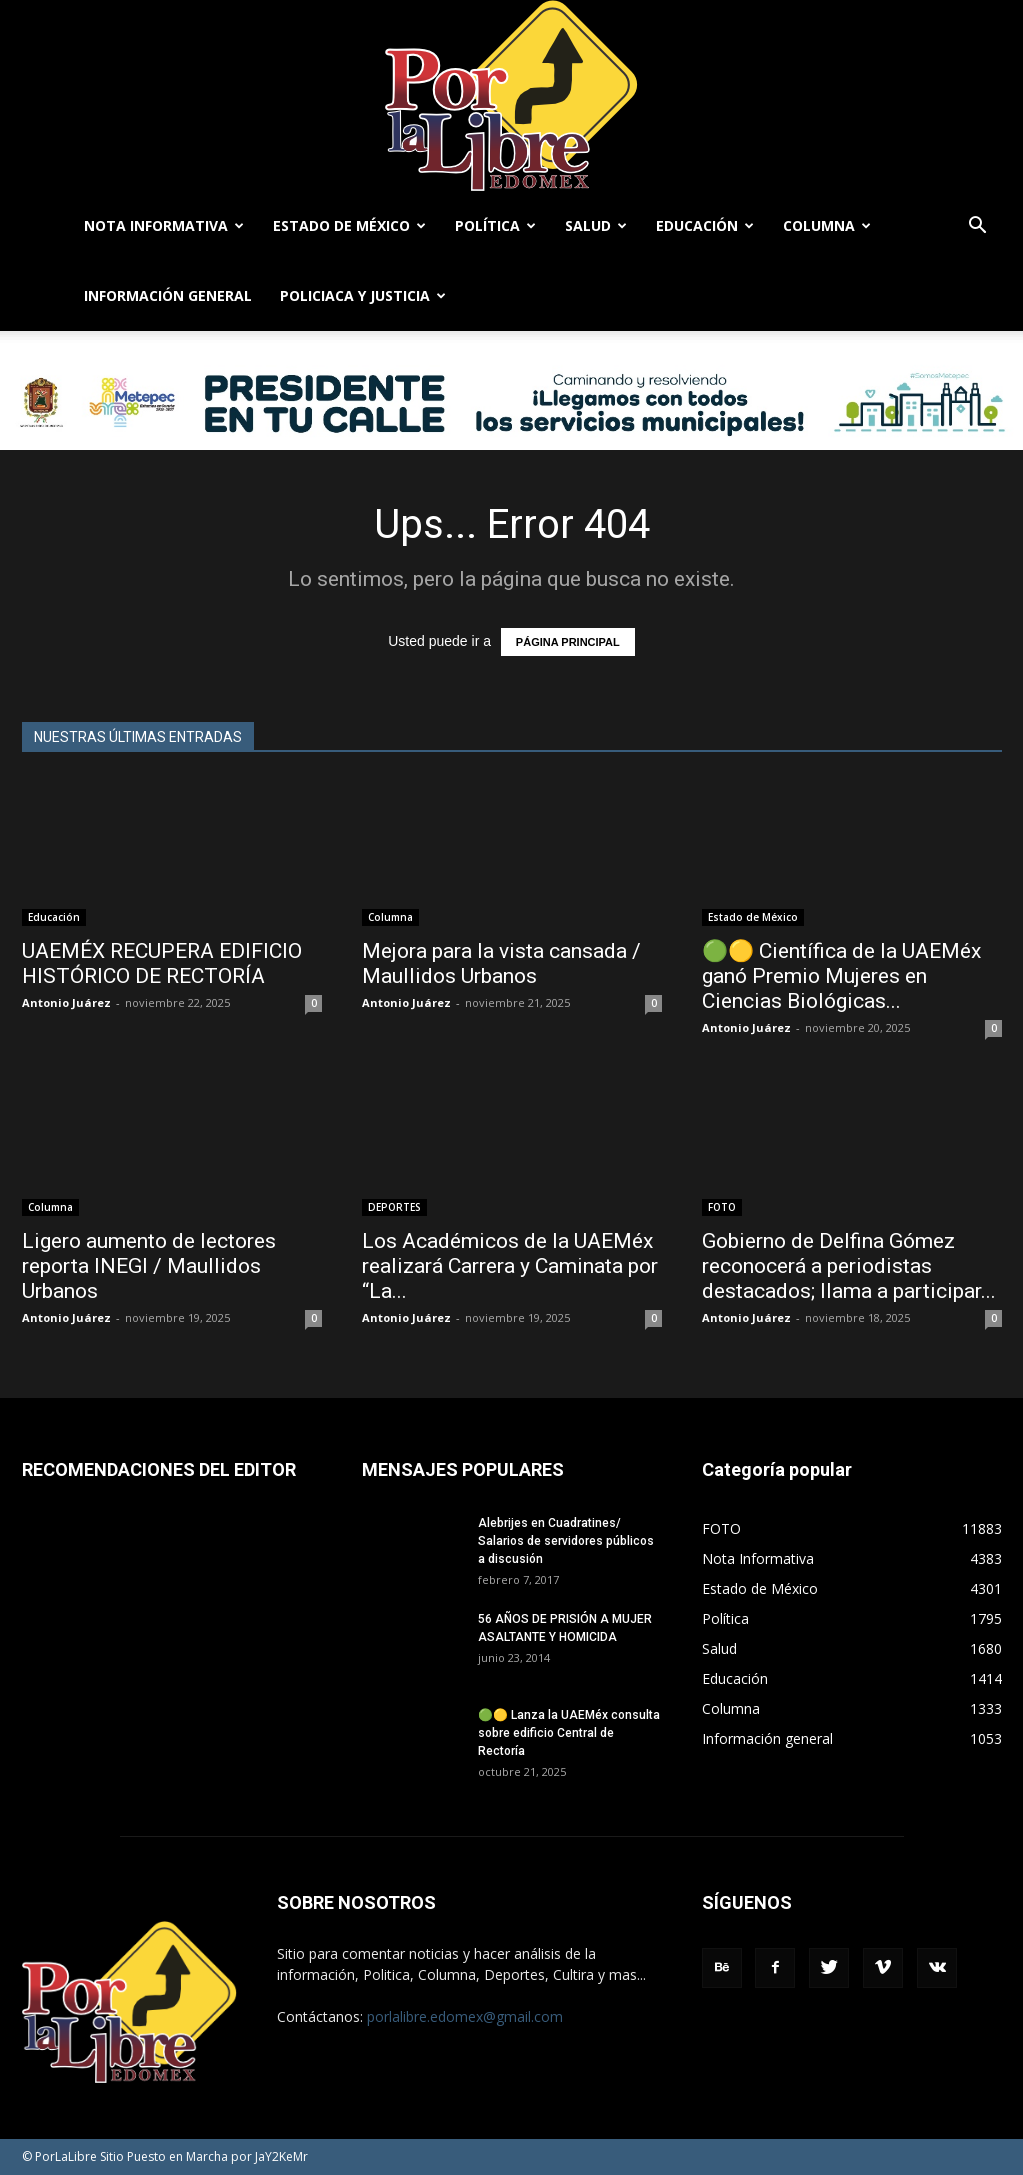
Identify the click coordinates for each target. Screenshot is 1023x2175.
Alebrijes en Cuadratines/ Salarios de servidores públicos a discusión (566, 1541)
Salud (596, 225)
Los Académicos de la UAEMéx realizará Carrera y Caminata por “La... (510, 1266)
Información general (168, 295)
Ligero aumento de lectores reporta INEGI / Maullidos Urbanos (149, 1266)
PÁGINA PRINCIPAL (568, 642)
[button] (978, 227)
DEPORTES (394, 1207)
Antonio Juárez (66, 1002)
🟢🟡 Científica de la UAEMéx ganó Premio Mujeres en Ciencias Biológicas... (841, 976)
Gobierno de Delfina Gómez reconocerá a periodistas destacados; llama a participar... (849, 1266)
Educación (705, 225)
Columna (827, 225)
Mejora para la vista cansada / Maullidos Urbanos (501, 963)
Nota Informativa (164, 225)
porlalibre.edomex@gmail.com (465, 2016)
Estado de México (349, 225)
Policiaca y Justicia (363, 295)
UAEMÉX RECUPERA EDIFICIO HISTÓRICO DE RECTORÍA (162, 963)
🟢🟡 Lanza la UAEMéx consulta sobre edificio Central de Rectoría (569, 1733)
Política (495, 225)
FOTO (722, 1207)
